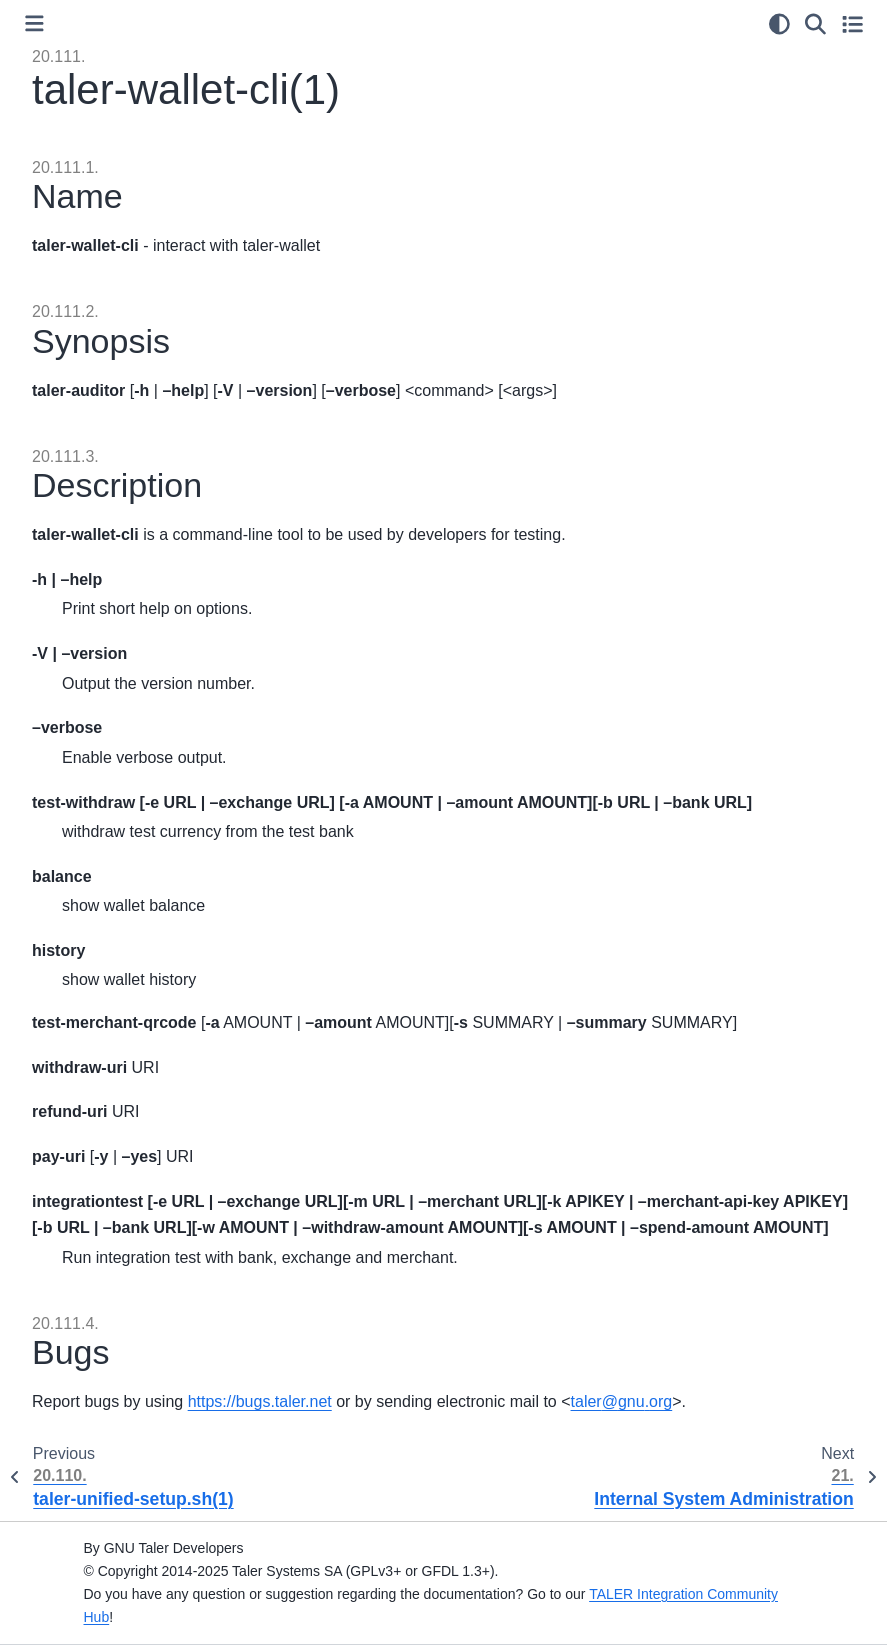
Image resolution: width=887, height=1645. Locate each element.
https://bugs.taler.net (260, 1401)
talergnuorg (622, 1401)
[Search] (815, 24)
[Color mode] (779, 24)
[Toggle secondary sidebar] (852, 24)
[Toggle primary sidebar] (34, 23)
